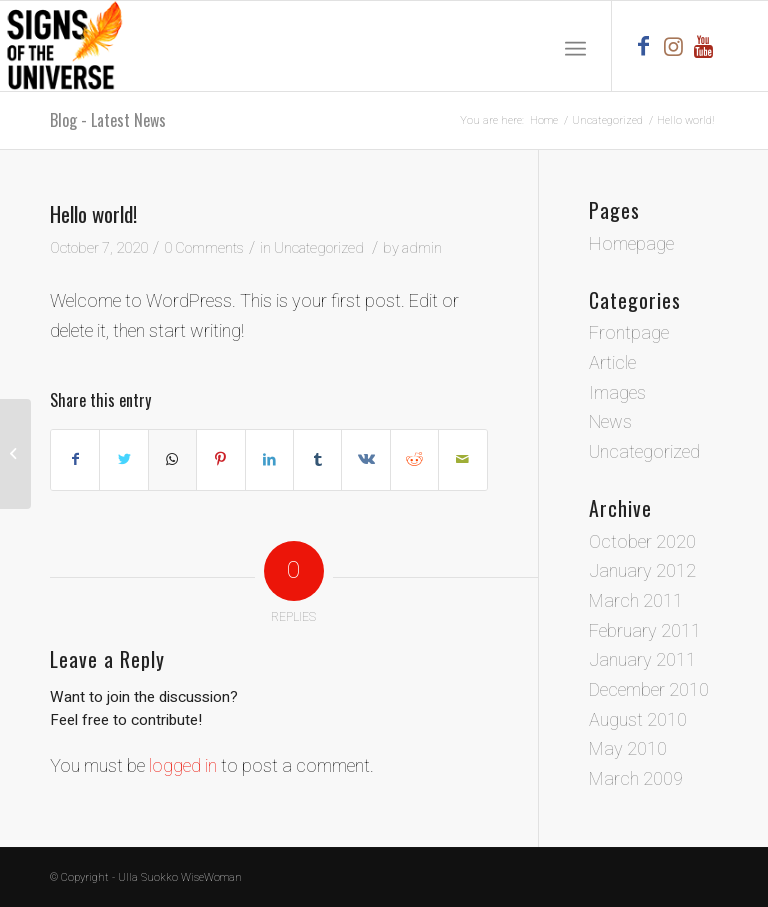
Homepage (631, 244)
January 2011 (642, 660)
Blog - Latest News (108, 120)
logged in (183, 766)
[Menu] (575, 46)
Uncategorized (319, 248)
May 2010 (628, 749)
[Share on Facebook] (75, 460)
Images (617, 393)
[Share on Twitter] (123, 460)
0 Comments (204, 248)
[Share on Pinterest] (220, 460)
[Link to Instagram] (673, 46)
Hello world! (93, 213)
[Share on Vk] (365, 460)
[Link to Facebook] (643, 46)
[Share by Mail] (463, 460)
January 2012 (642, 571)
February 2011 (645, 631)
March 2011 (636, 601)
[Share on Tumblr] (317, 460)
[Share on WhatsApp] (172, 460)
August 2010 (638, 720)
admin (422, 248)
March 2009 (636, 779)
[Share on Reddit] (414, 460)
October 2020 (642, 542)
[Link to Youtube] (703, 46)
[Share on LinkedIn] (269, 460)
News (610, 422)
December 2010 (649, 690)
